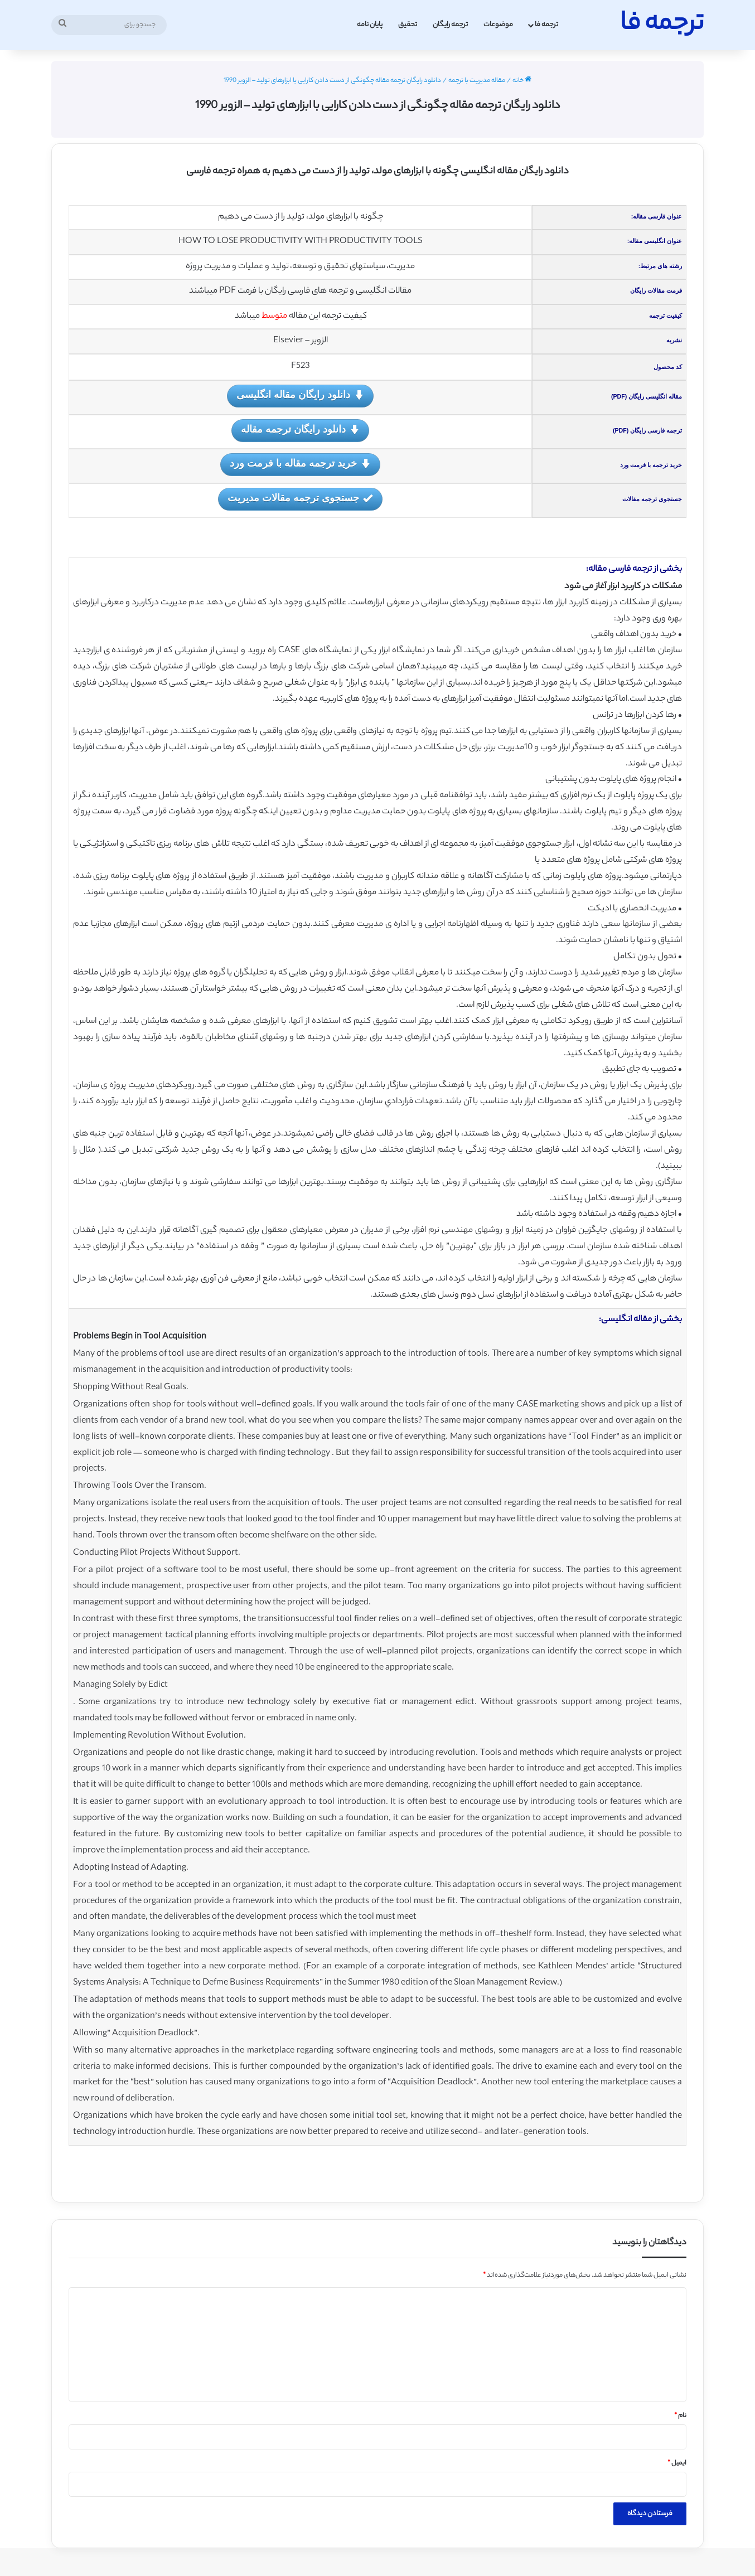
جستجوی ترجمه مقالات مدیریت (300, 498)
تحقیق (407, 25)
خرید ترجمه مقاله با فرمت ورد (300, 464)
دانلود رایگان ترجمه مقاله (300, 430)
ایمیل (676, 2463)
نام (680, 2416)
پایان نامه (370, 25)
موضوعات (498, 25)
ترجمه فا (546, 25)
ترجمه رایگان (450, 25)
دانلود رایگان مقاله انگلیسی (300, 395)
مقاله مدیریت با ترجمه (476, 80)
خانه (521, 80)
